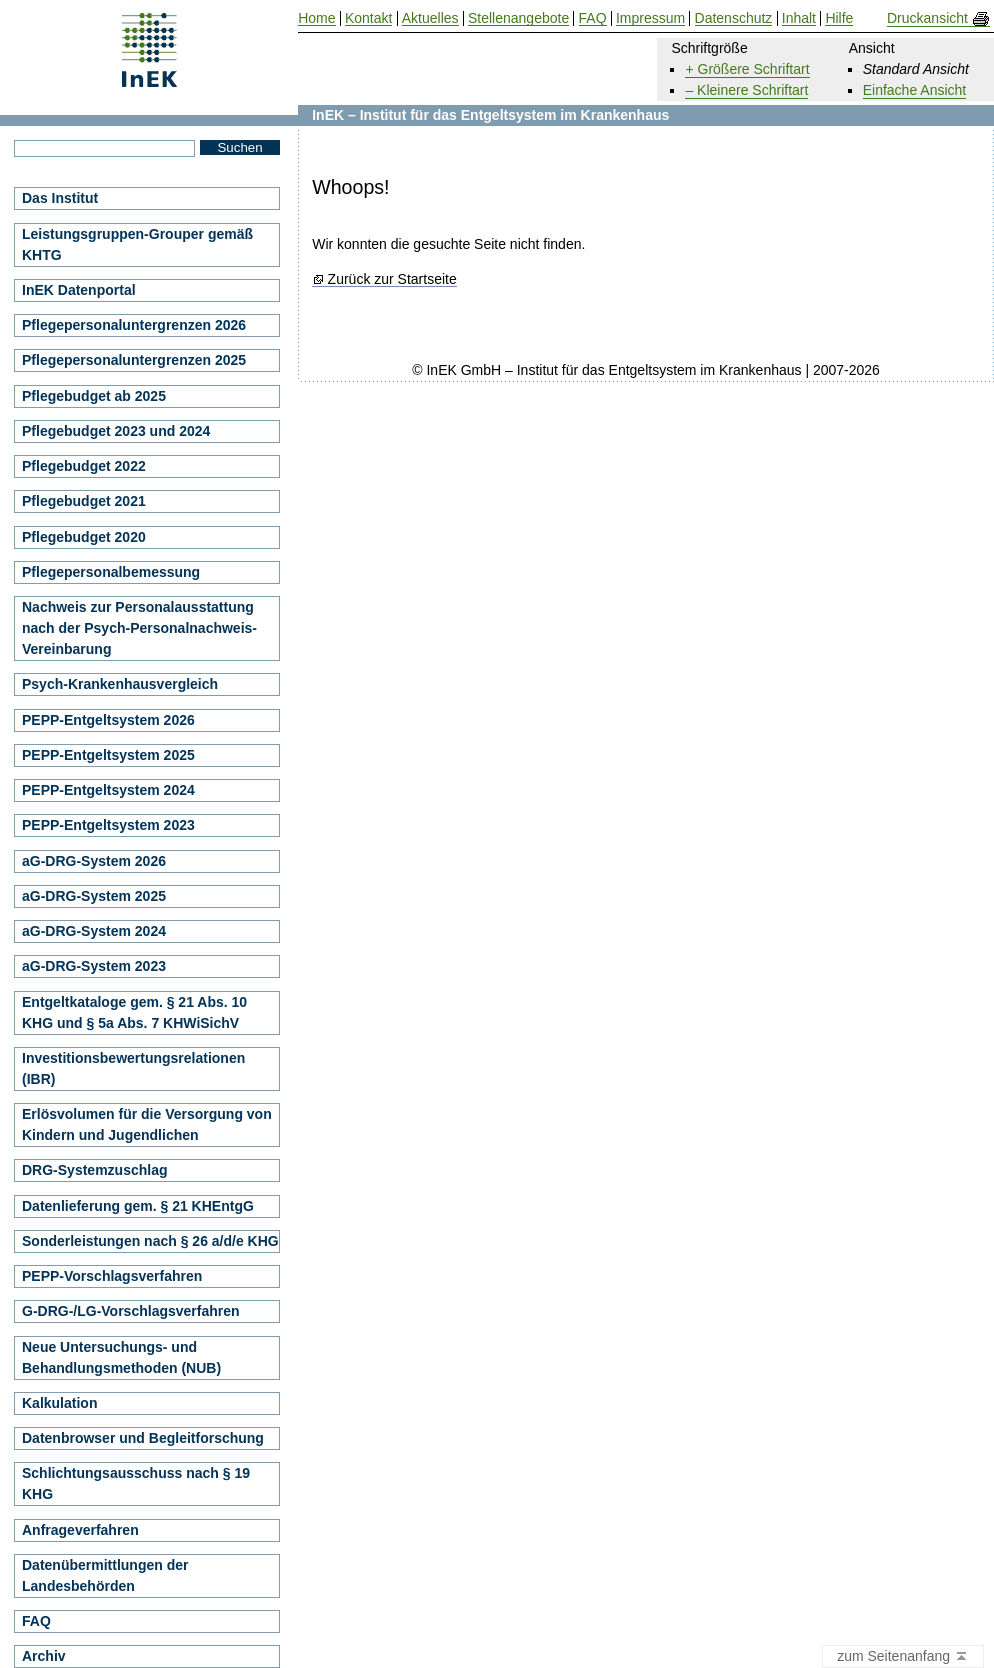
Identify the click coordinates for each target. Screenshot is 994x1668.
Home (316, 18)
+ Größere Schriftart (747, 69)
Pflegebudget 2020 (84, 537)
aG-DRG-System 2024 (94, 931)
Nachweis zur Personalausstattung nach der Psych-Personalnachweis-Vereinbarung (139, 628)
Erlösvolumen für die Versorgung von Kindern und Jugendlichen (147, 1124)
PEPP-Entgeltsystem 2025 (108, 755)
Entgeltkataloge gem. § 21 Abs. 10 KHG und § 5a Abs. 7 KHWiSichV (134, 1012)
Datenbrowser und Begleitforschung (143, 1438)
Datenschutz (734, 18)
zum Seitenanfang (903, 1657)
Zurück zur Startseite (392, 279)
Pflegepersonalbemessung (111, 572)
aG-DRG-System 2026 (94, 861)
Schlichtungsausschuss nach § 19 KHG (136, 1483)
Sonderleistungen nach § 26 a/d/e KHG (150, 1241)
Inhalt (799, 18)
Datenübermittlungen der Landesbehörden (105, 1575)
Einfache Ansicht (915, 90)
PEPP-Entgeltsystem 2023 (108, 825)
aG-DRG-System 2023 (94, 966)
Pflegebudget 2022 (84, 466)
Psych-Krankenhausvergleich (120, 684)
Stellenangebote (518, 18)
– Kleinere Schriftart (746, 90)
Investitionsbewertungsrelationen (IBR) (133, 1068)
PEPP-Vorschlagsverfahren (112, 1276)
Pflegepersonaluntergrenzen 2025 (134, 360)
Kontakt (368, 18)
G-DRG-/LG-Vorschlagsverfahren (131, 1311)
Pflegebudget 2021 (84, 501)
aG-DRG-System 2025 (94, 896)
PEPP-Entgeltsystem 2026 (108, 720)
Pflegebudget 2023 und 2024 (116, 431)
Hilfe (839, 18)
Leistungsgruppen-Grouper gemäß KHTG (137, 244)
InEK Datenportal (79, 290)
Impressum (650, 18)
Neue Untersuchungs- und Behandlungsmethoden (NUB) (121, 1357)
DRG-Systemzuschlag (94, 1170)
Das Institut (60, 198)
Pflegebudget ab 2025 (94, 396)
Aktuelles (430, 18)
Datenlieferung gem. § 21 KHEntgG (138, 1206)
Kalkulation (59, 1403)
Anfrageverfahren (80, 1530)
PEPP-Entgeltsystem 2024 (108, 790)
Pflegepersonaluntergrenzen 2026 (134, 325)
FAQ (36, 1621)
